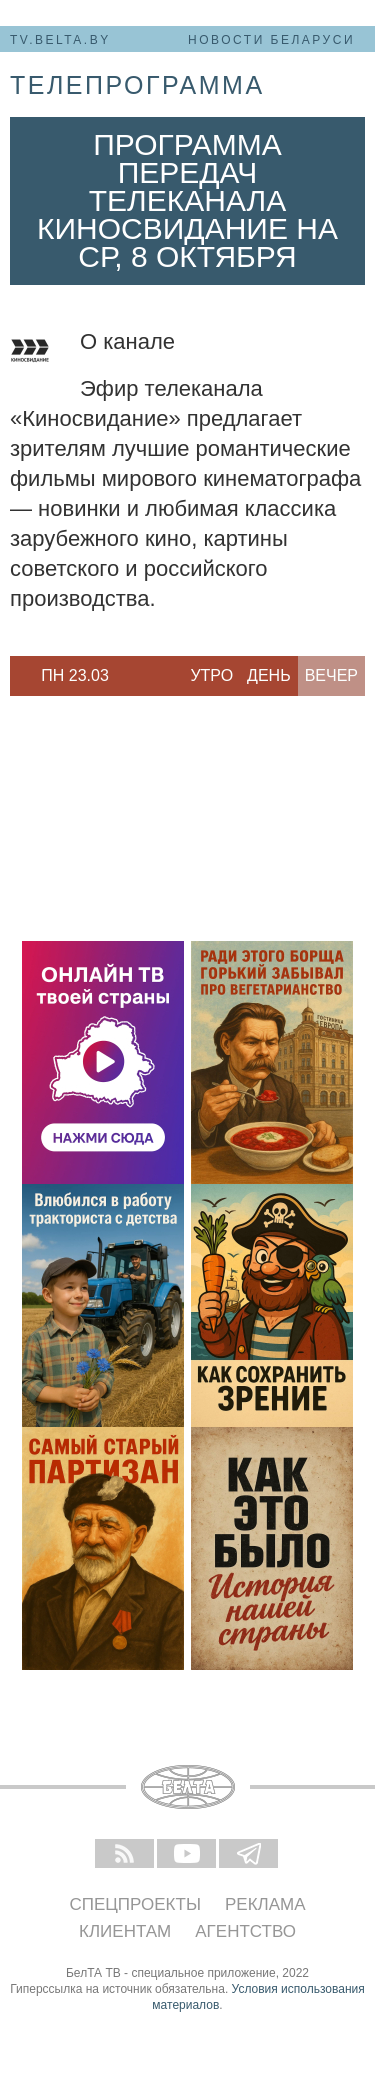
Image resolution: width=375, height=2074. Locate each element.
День (269, 675)
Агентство (245, 1931)
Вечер (331, 675)
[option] (75, 676)
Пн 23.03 (75, 675)
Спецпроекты (135, 1904)
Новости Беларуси (271, 40)
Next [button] (130, 676)
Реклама (265, 1904)
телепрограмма (137, 85)
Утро (211, 675)
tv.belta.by (60, 40)
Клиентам (125, 1931)
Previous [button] (20, 676)
